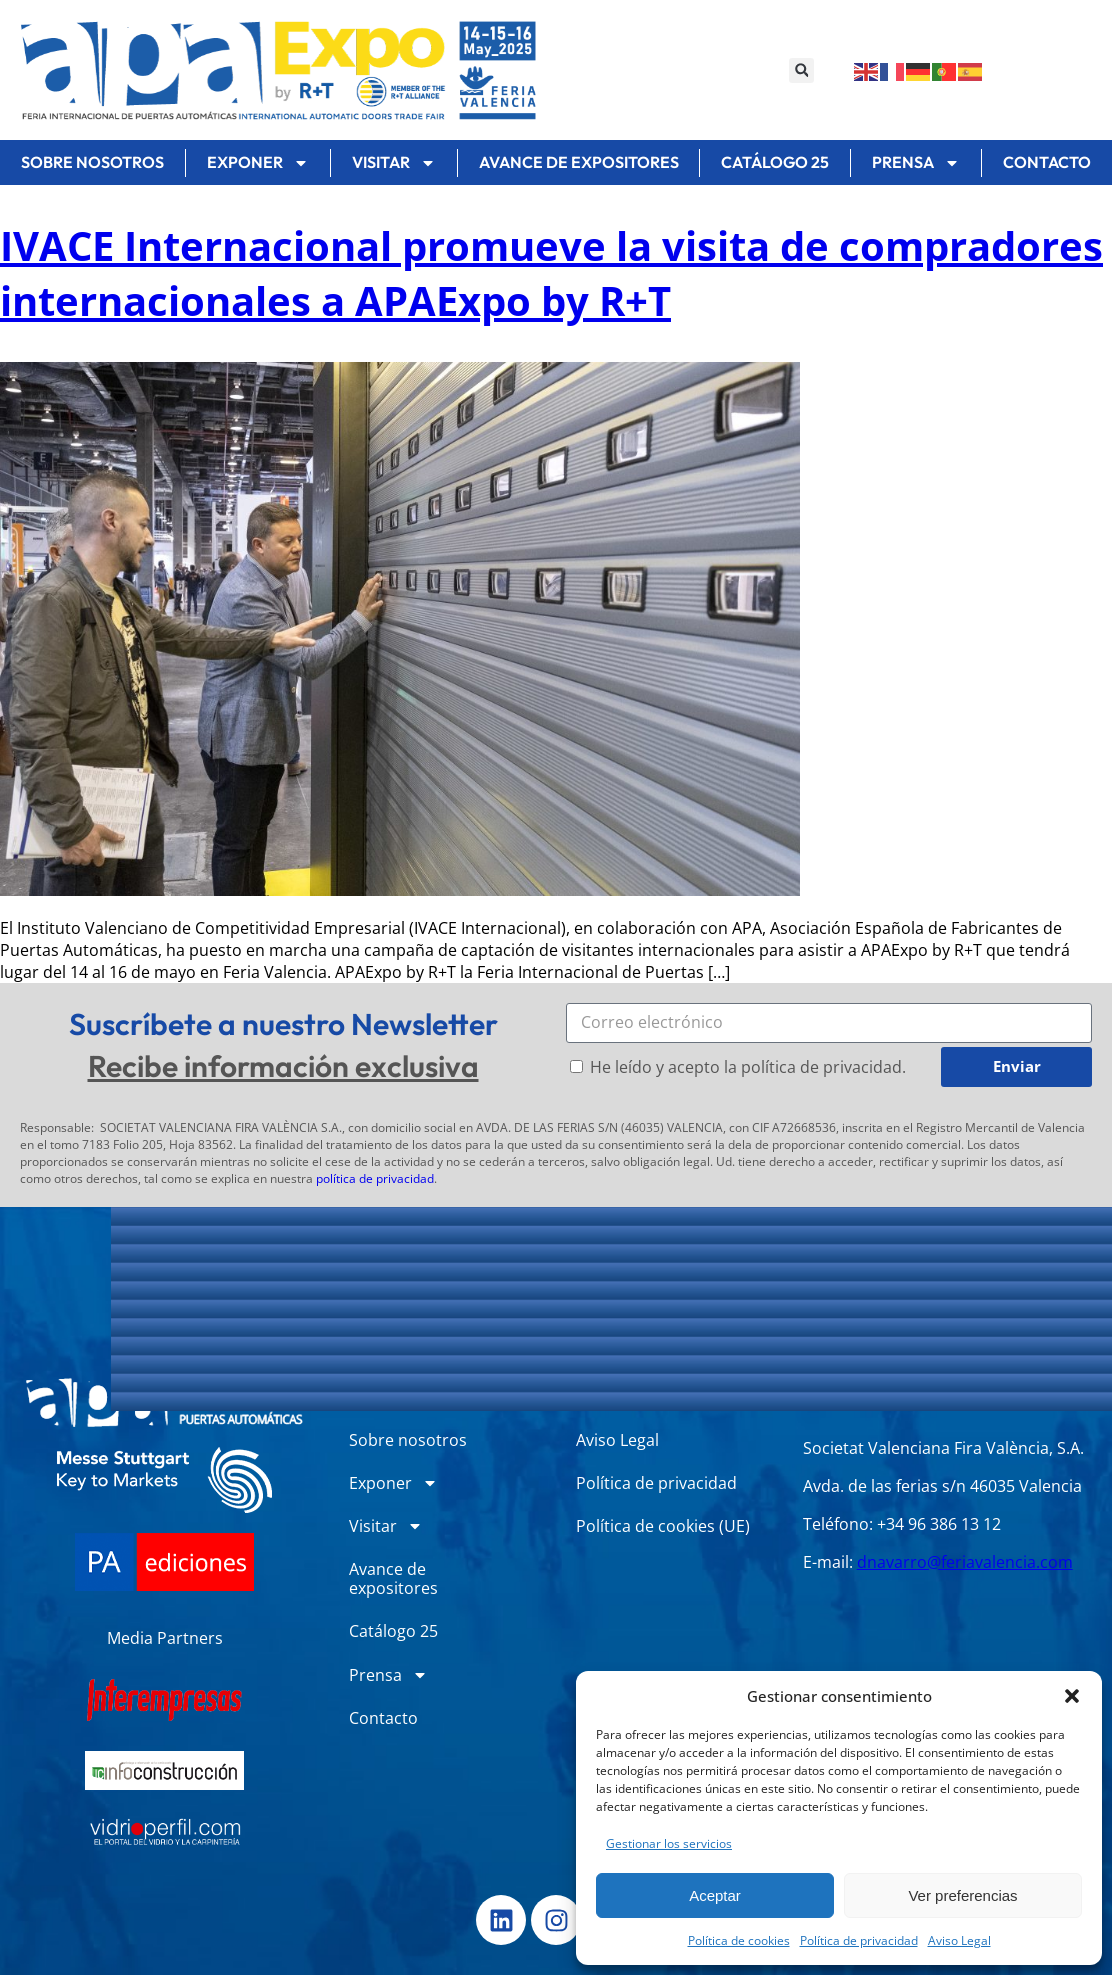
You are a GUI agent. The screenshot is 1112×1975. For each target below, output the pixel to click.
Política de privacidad (859, 1940)
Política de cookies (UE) (663, 1526)
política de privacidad (375, 1178)
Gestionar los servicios (669, 1843)
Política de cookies (739, 1940)
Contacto (383, 1718)
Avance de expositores (579, 162)
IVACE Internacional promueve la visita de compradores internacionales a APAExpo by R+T (551, 273)
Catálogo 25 (775, 162)
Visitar (394, 163)
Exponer (258, 163)
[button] (1072, 1696)
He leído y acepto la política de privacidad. (748, 1067)
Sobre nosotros (92, 162)
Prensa (916, 163)
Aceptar (715, 1895)
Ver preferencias (962, 1895)
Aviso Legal (959, 1940)
